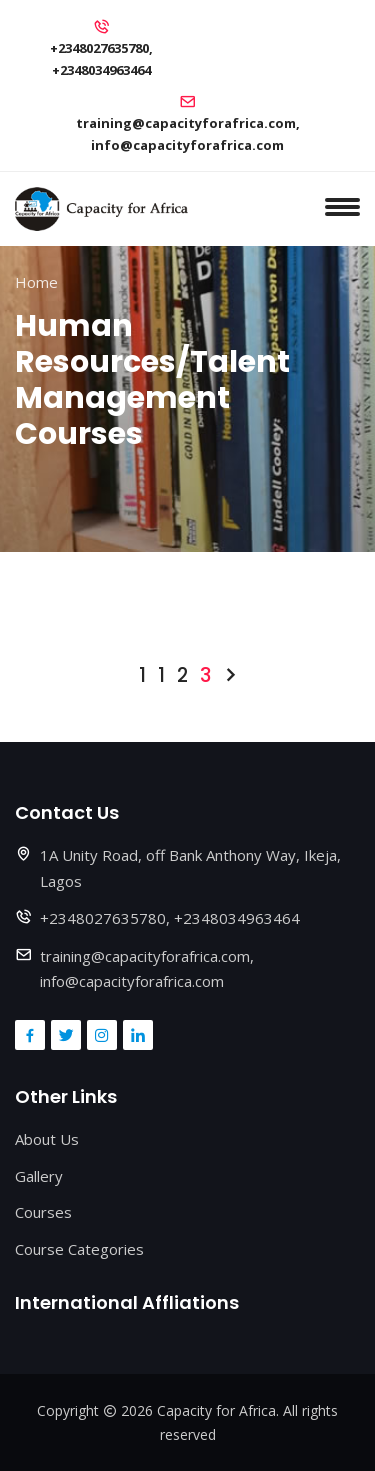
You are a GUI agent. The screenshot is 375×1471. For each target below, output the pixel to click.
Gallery (39, 1176)
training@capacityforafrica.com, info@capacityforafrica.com (188, 134)
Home (36, 282)
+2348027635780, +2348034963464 (101, 59)
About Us (47, 1139)
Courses (43, 1212)
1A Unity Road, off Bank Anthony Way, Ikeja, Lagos (190, 868)
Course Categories (79, 1249)
